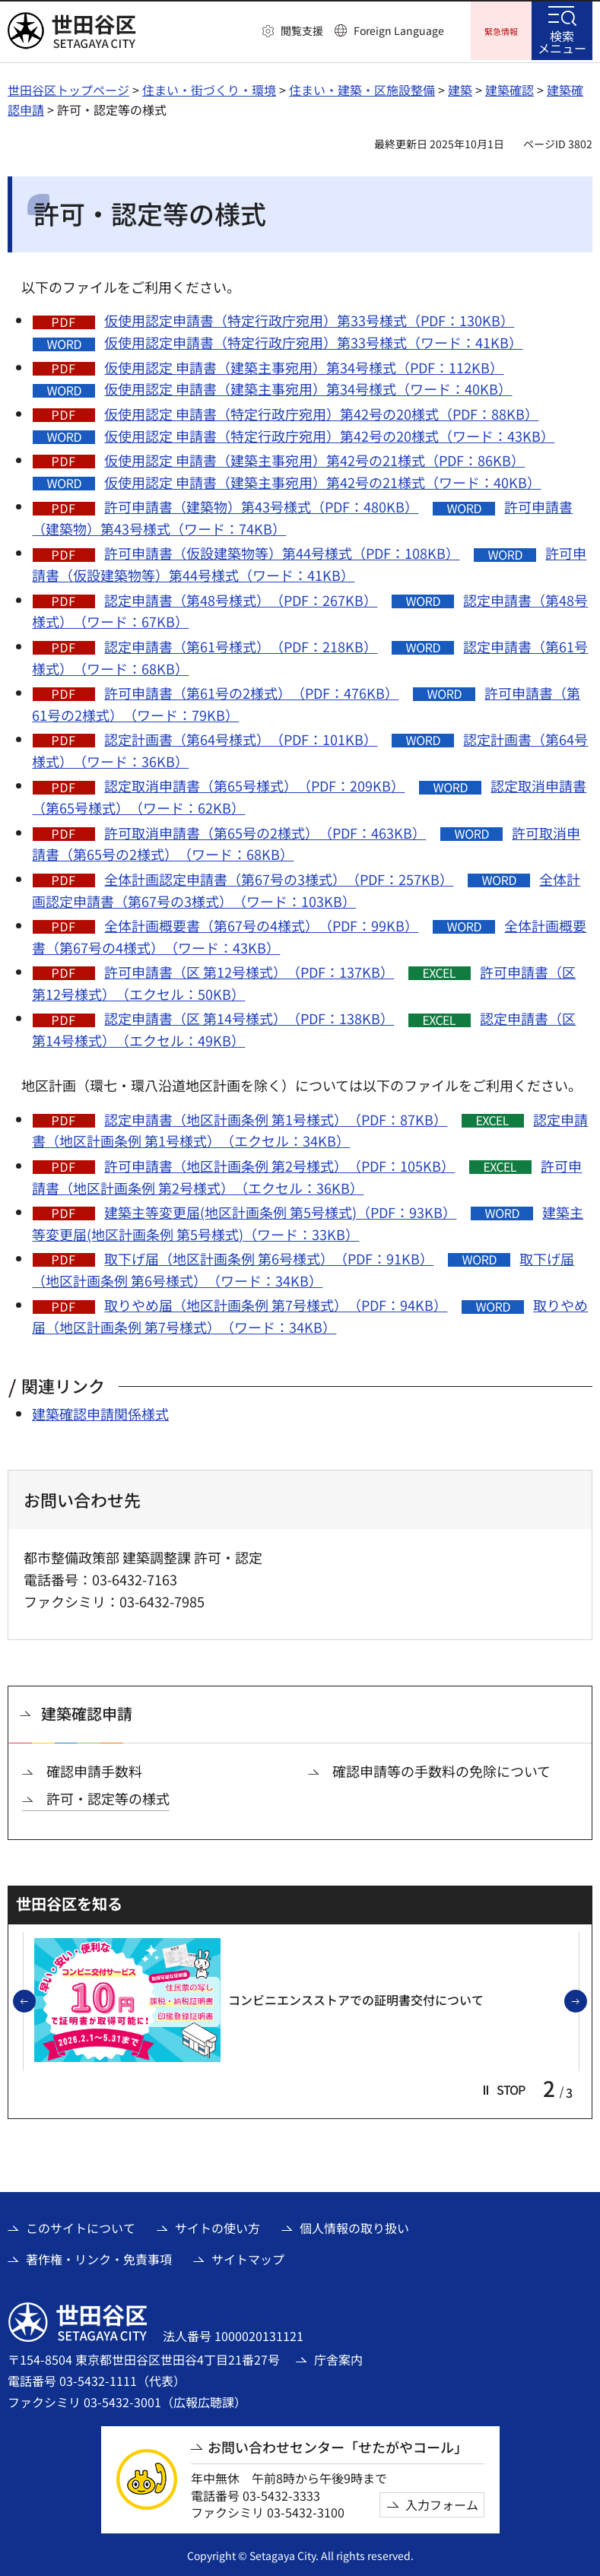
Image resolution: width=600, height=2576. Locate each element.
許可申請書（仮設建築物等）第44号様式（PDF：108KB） (281, 550)
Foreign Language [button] (399, 30)
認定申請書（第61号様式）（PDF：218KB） (240, 644)
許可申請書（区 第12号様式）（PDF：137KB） (249, 969)
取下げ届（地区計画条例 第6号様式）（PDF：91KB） (268, 1256)
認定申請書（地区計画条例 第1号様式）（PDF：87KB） (275, 1117)
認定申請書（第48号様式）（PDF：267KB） (240, 598)
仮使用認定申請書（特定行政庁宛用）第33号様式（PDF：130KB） (309, 318)
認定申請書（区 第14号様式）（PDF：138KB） (249, 1016)
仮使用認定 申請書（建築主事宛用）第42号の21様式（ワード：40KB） (322, 480)
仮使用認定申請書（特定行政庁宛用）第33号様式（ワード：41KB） (313, 340)
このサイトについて (80, 2225)
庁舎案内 (338, 2357)
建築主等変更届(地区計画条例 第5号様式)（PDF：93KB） (280, 1210)
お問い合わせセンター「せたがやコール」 (338, 2444)
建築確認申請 (86, 1711)
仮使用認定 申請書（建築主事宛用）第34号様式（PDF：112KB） (303, 365)
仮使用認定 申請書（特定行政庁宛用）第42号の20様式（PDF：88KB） (321, 411)
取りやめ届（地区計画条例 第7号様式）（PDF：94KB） (275, 1302)
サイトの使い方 (217, 2225)
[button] (292, 31)
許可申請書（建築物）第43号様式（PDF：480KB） (261, 504)
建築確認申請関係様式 (100, 1411)
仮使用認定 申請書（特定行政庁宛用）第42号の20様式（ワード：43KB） (329, 433)
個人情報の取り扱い (354, 2225)
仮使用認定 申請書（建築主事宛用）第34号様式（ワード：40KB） (308, 386)
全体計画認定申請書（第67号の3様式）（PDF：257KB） (278, 877)
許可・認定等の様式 (108, 1796)
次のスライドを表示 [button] (586, 2000)
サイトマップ (247, 2256)
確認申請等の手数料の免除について (441, 1768)
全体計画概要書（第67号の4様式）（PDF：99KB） (261, 923)
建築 (460, 87)
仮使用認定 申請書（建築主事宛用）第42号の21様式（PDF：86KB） (314, 458)
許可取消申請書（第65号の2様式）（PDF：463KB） (265, 830)
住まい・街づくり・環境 (209, 87)
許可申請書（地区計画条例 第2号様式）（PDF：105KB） (279, 1163)
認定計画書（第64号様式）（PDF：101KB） (240, 737)
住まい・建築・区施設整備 (362, 87)
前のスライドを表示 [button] (35, 2000)
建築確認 (509, 87)
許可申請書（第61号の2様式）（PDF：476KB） (251, 690)
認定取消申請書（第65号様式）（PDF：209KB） (254, 783)
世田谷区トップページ (68, 87)
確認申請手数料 (94, 1768)
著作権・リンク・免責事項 (99, 2256)
